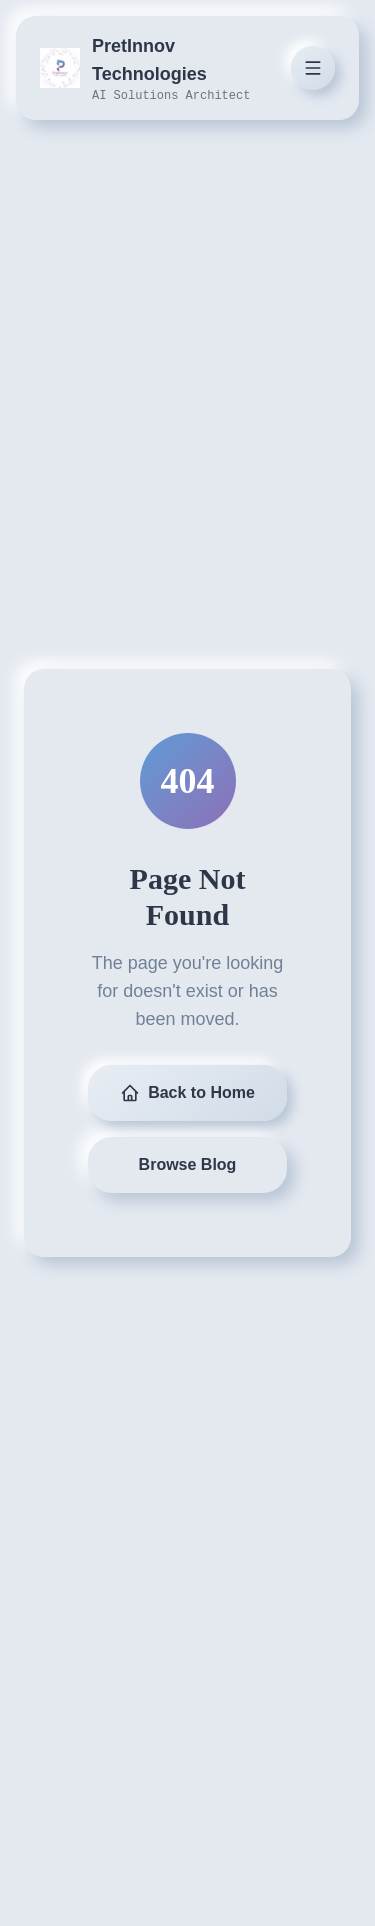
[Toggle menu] (313, 68)
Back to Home (187, 1093)
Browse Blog (188, 1164)
